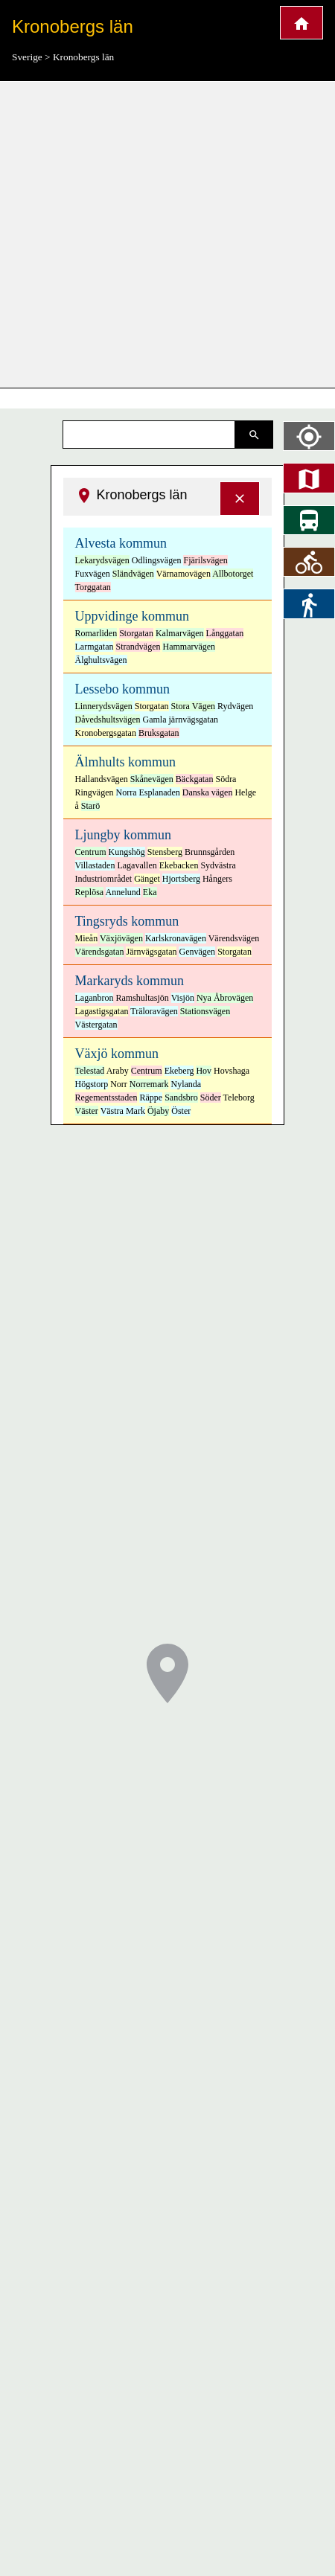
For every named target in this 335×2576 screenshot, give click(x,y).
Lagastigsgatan (102, 1011)
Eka (150, 892)
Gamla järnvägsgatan (180, 719)
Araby (117, 1071)
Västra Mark (122, 1111)
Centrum (90, 852)
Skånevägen (151, 779)
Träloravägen (154, 1011)
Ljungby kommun (123, 834)
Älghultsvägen (101, 660)
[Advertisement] (139, 234)
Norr (118, 1084)
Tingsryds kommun (127, 921)
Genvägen (197, 951)
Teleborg (239, 1097)
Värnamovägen (183, 573)
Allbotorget (232, 573)
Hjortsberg (181, 879)
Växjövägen (121, 938)
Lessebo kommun (122, 689)
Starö (90, 806)
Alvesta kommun (121, 543)
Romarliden (96, 633)
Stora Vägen (193, 706)
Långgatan (225, 633)
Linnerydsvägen (104, 706)
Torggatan (93, 587)
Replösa (89, 892)
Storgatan (136, 633)
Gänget (147, 879)
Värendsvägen (234, 938)
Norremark (149, 1084)
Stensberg (164, 852)
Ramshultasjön (141, 998)
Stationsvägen (205, 1011)
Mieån (86, 938)
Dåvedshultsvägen (108, 719)
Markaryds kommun (129, 980)
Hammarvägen (188, 646)
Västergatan (96, 1024)
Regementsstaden (106, 1097)
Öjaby (158, 1111)
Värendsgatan (99, 951)
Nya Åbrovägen (225, 998)
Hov (203, 1071)
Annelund (123, 892)
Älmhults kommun (125, 761)
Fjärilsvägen (205, 560)
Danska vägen (207, 792)
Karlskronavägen (175, 938)
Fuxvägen (92, 573)
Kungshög (127, 852)
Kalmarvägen (180, 633)
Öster (181, 1111)
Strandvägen (137, 646)
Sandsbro (181, 1097)
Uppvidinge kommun (132, 616)
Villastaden (95, 865)
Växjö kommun (117, 1053)
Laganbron (94, 998)
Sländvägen (133, 573)
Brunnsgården (209, 852)
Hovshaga (231, 1071)
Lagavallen (136, 865)
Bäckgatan (195, 779)
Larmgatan (94, 646)
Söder (210, 1097)
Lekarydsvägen (102, 560)
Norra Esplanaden (148, 792)
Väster (86, 1111)
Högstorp (92, 1084)
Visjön (182, 998)
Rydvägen (235, 706)
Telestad (90, 1071)
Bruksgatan (158, 733)
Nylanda (185, 1084)
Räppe (150, 1097)
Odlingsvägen (157, 560)
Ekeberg (179, 1071)
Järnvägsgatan (151, 951)
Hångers (217, 879)
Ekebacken (179, 865)
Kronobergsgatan (105, 733)
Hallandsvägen (101, 779)
